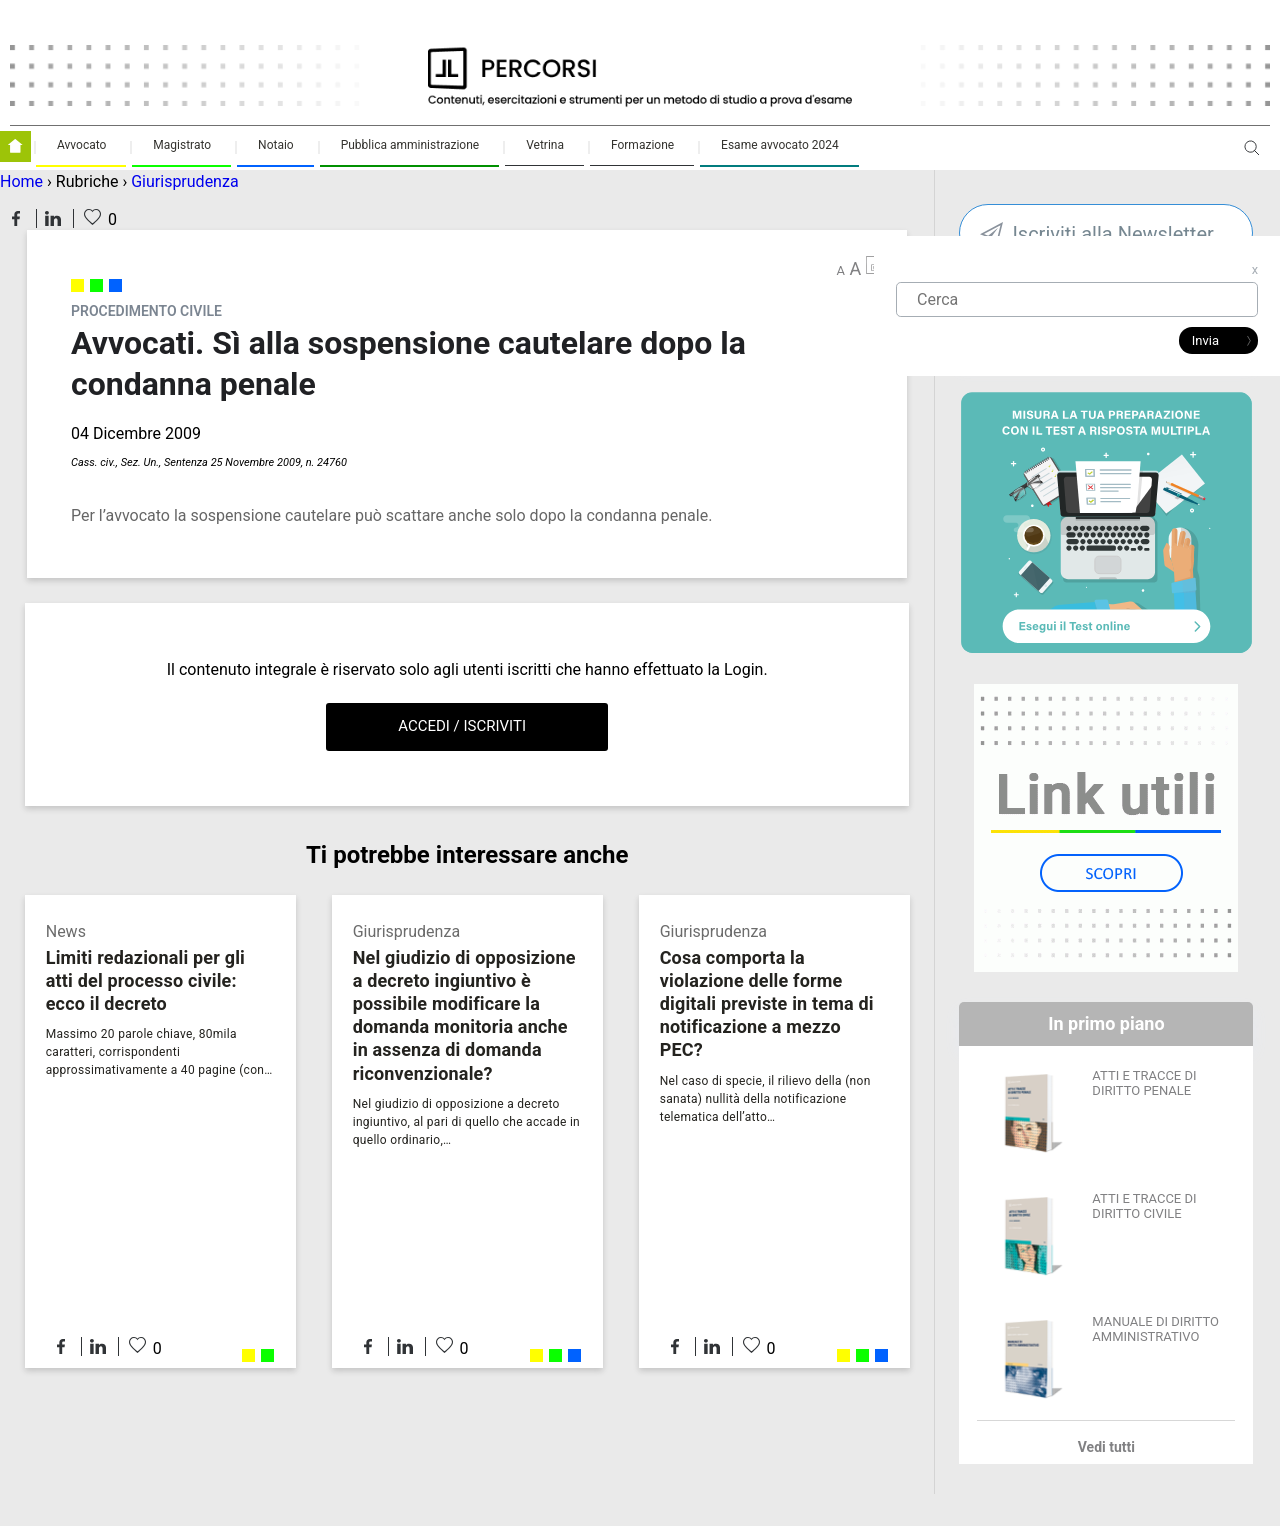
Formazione (642, 145)
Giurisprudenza (184, 181)
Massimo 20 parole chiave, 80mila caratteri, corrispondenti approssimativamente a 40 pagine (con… (159, 1052)
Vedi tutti (1106, 1447)
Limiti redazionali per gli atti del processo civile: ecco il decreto (145, 980)
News (66, 931)
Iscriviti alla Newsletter (1112, 234)
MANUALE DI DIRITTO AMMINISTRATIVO (1155, 1329)
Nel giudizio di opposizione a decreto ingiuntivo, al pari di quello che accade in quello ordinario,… (466, 1122)
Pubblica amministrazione (410, 145)
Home (21, 181)
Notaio (276, 145)
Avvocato (81, 145)
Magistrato (182, 145)
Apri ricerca (1252, 155)
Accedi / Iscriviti (462, 726)
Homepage (15, 146)
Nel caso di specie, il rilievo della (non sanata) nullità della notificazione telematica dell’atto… (765, 1099)
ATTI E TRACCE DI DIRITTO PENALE (1144, 1083)
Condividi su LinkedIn (53, 218)
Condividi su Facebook (16, 218)
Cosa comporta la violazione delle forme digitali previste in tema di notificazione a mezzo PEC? (767, 1003)
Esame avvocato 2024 (780, 145)
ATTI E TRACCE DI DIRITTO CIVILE (1144, 1206)
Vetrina (545, 145)
